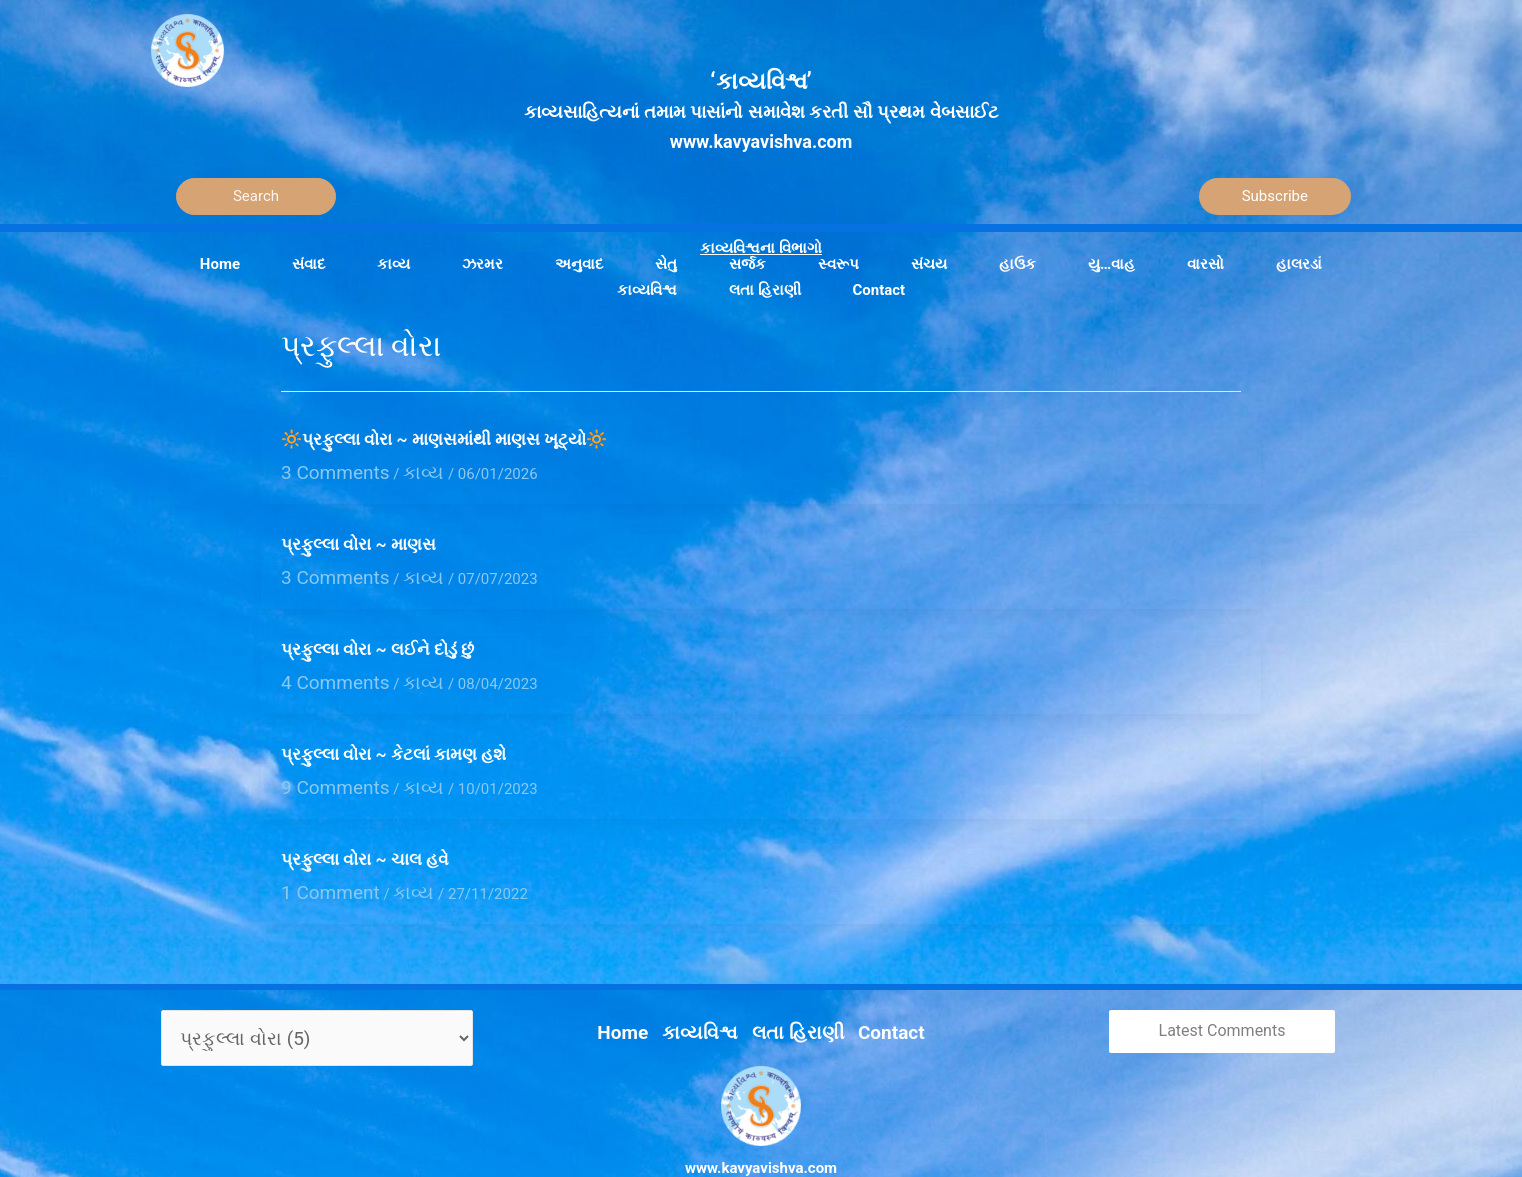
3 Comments (324, 469)
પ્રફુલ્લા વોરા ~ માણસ (358, 539)
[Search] (256, 196)
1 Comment (320, 866)
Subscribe (1275, 196)
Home (646, 993)
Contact (869, 993)
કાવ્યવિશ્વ (711, 993)
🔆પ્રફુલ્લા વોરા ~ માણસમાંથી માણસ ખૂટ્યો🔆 (444, 439)
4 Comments (324, 667)
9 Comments (324, 766)
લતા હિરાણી (792, 993)
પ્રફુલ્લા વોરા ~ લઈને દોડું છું (380, 638)
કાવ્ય (396, 469)
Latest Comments (1222, 1001)
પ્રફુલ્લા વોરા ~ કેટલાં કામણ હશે (393, 737)
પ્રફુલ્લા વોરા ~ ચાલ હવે (365, 836)
